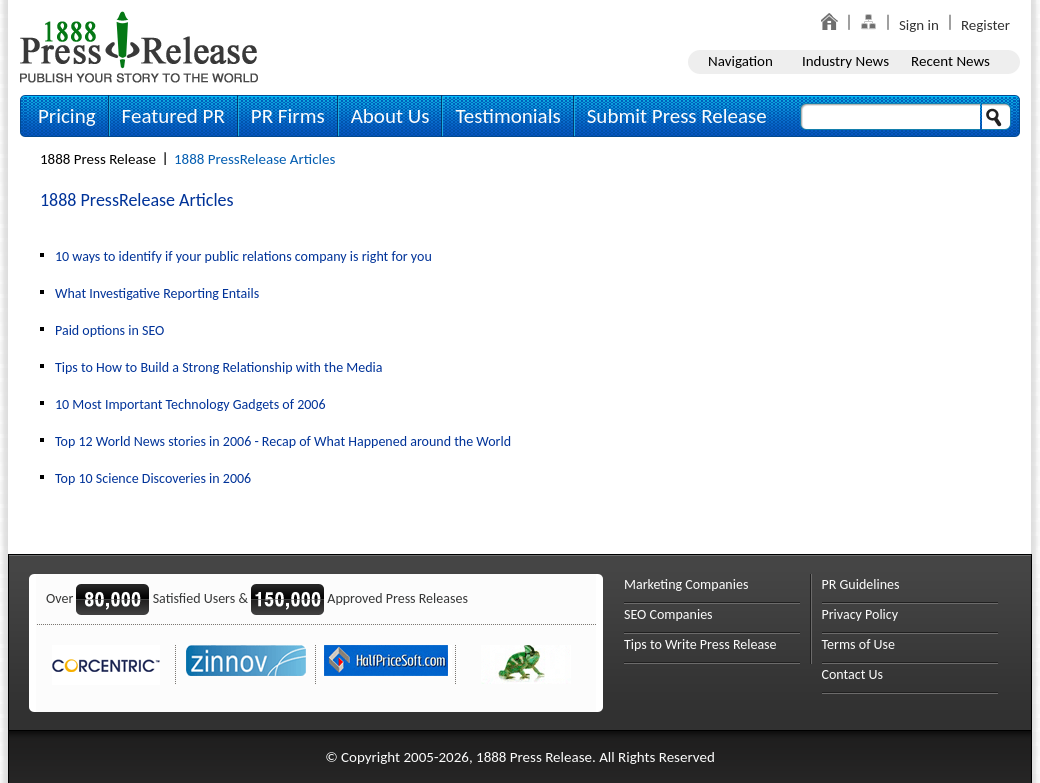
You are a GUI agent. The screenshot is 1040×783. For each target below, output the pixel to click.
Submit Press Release (677, 116)
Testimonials (507, 116)
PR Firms (288, 116)
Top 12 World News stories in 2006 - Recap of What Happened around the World (283, 441)
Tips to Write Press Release (700, 644)
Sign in (919, 25)
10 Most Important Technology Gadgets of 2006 (190, 404)
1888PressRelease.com (139, 46)
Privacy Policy (860, 614)
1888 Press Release (98, 159)
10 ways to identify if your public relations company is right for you (243, 256)
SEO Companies (668, 614)
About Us (390, 116)
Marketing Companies (686, 584)
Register (985, 25)
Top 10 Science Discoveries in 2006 (153, 478)
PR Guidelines (861, 584)
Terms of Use (859, 644)
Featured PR (173, 116)
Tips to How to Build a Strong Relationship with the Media (218, 367)
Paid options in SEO (109, 330)
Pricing (67, 116)
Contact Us (853, 674)
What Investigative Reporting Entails (157, 293)
